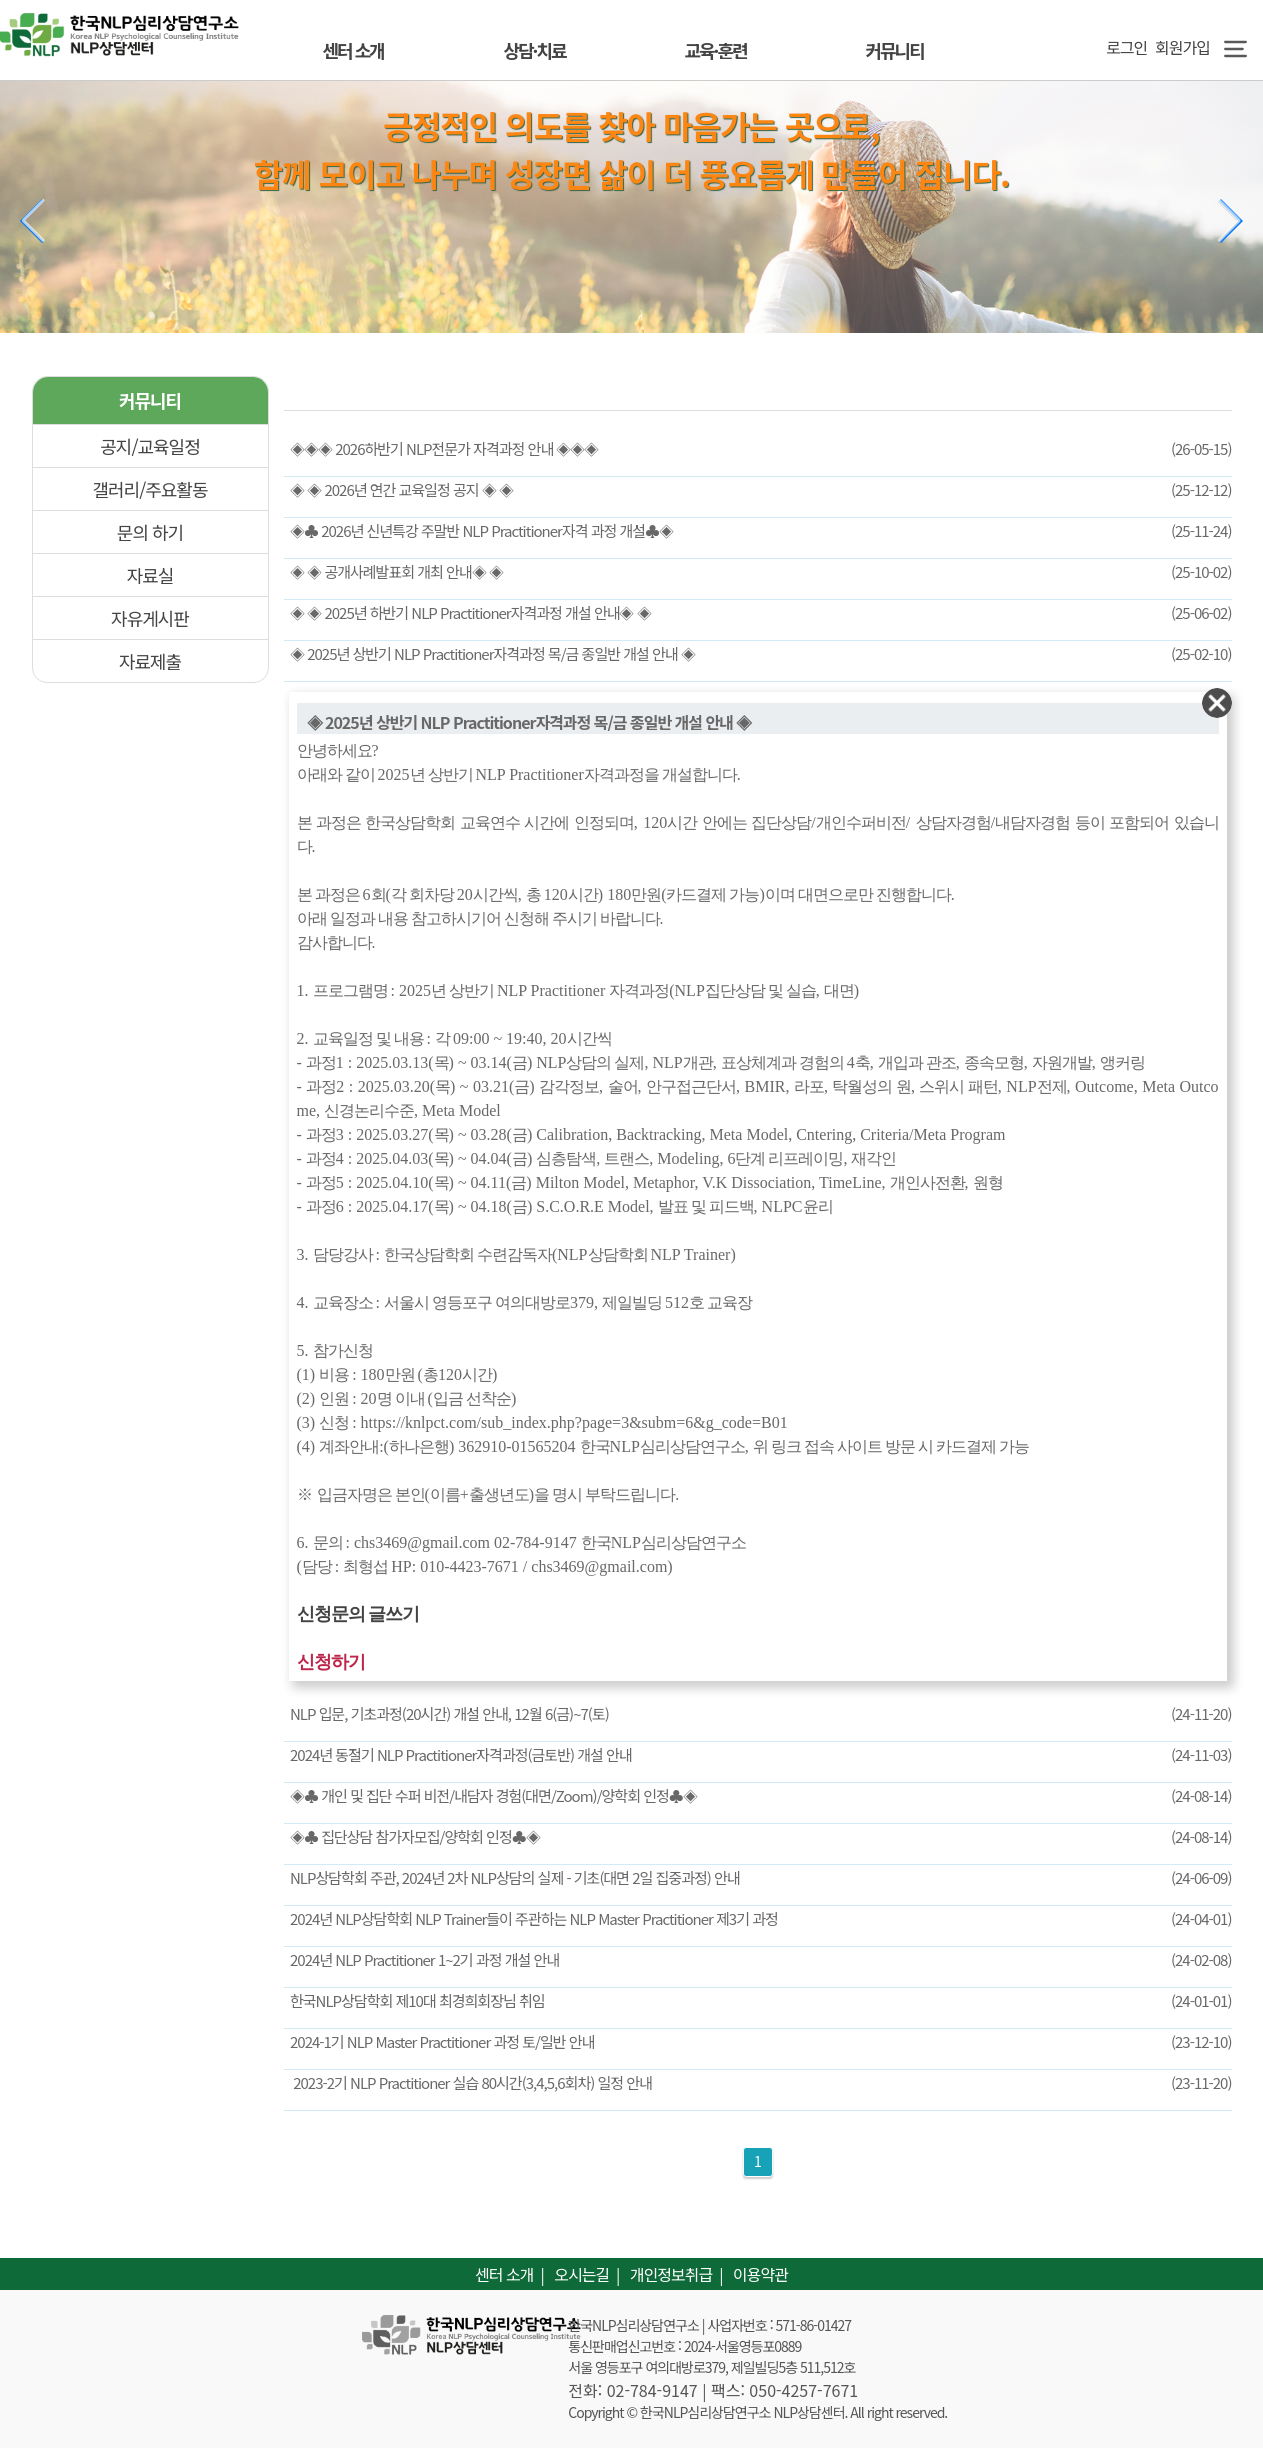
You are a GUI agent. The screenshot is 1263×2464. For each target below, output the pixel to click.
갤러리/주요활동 (150, 489)
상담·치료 (534, 50)
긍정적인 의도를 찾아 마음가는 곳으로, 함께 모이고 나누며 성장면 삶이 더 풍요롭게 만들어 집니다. (632, 149)
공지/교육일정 (149, 446)
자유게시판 (150, 618)
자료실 (150, 575)
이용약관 (760, 2274)
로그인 (1123, 47)
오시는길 (581, 2274)
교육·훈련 (715, 50)
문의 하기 (150, 532)
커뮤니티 (894, 50)
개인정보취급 (671, 2274)
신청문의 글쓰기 (358, 1614)
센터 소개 (352, 50)
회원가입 (1182, 47)
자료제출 (150, 661)
